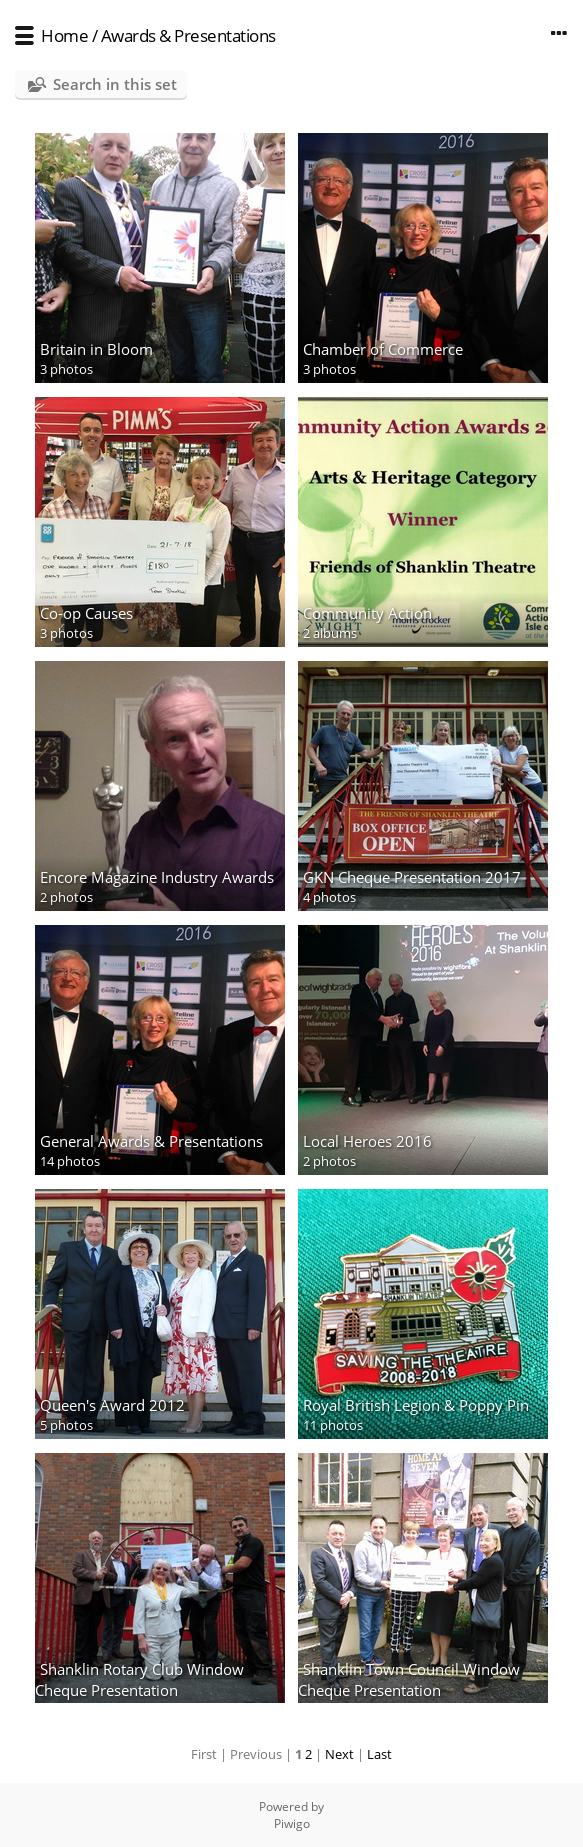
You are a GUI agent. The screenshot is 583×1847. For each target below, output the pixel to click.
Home (64, 35)
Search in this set (115, 84)
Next (339, 1754)
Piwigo (292, 1823)
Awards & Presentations (188, 35)
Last (379, 1754)
